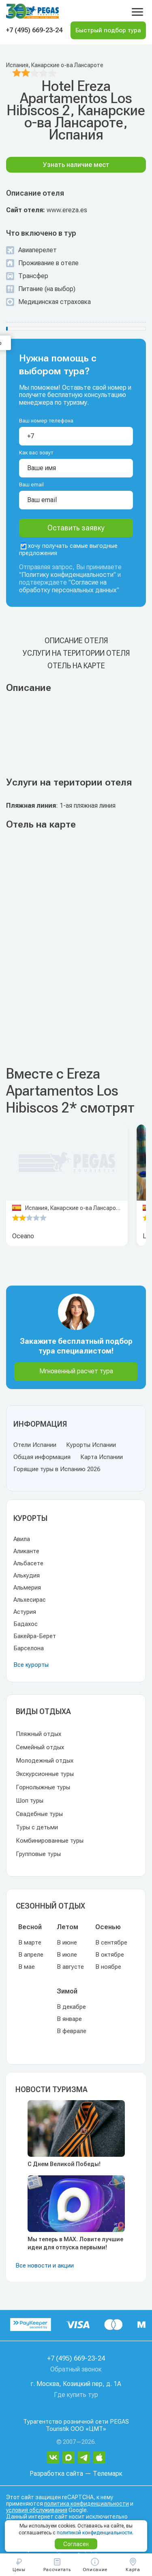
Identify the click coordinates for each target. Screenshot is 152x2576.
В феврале (71, 2031)
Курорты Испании (91, 1444)
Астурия (24, 1611)
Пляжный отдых (38, 1734)
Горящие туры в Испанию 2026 (56, 1469)
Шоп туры (29, 1800)
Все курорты (31, 1664)
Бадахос (25, 1624)
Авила (21, 1539)
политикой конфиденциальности (94, 2533)
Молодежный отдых (44, 1760)
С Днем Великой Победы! (64, 2164)
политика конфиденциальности (86, 2503)
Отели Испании (34, 1444)
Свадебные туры (39, 1814)
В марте (29, 1942)
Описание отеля (76, 640)
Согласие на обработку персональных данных (68, 586)
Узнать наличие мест (76, 165)
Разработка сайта (56, 2473)
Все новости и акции (44, 2265)
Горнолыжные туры (43, 1787)
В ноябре (108, 1966)
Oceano (23, 1236)
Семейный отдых (40, 1747)
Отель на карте (76, 665)
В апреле (30, 1954)
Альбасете (28, 1563)
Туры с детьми (37, 1827)
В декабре (71, 2006)
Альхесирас (29, 1599)
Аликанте (26, 1551)
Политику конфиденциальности (67, 575)
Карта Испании (101, 1457)
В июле (67, 1954)
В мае (26, 1966)
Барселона (28, 1648)
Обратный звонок (76, 2369)
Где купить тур (76, 2395)
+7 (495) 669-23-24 (34, 30)
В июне (67, 1942)
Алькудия (26, 1575)
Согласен (76, 2544)
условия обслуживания (36, 2510)
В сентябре (111, 1942)
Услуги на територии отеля (76, 653)
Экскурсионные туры (45, 1774)
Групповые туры (38, 1854)
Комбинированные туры (49, 1840)
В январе (69, 2019)
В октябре (109, 1954)
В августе (70, 1966)
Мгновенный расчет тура (76, 1371)
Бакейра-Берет (34, 1636)
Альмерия (27, 1587)
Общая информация (42, 1457)
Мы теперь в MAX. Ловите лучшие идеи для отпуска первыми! (75, 2243)
